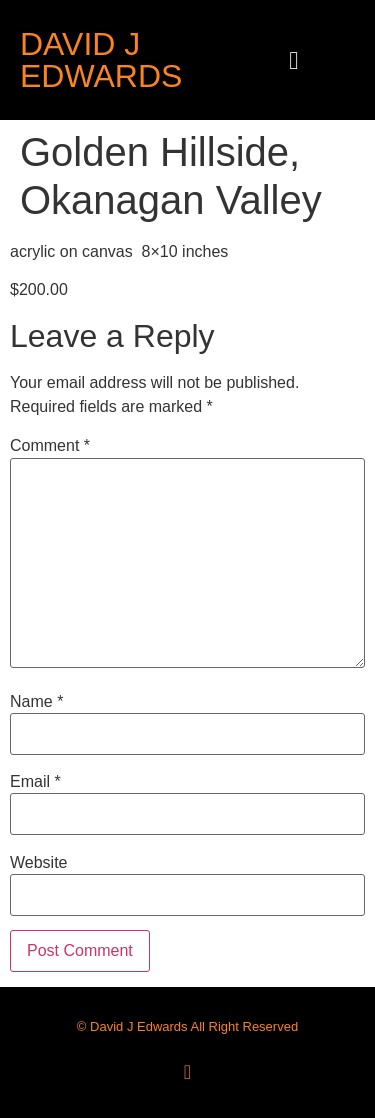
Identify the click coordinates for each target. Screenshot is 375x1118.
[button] (294, 60)
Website (39, 863)
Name (36, 702)
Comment (50, 446)
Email (35, 782)
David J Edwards (101, 60)
